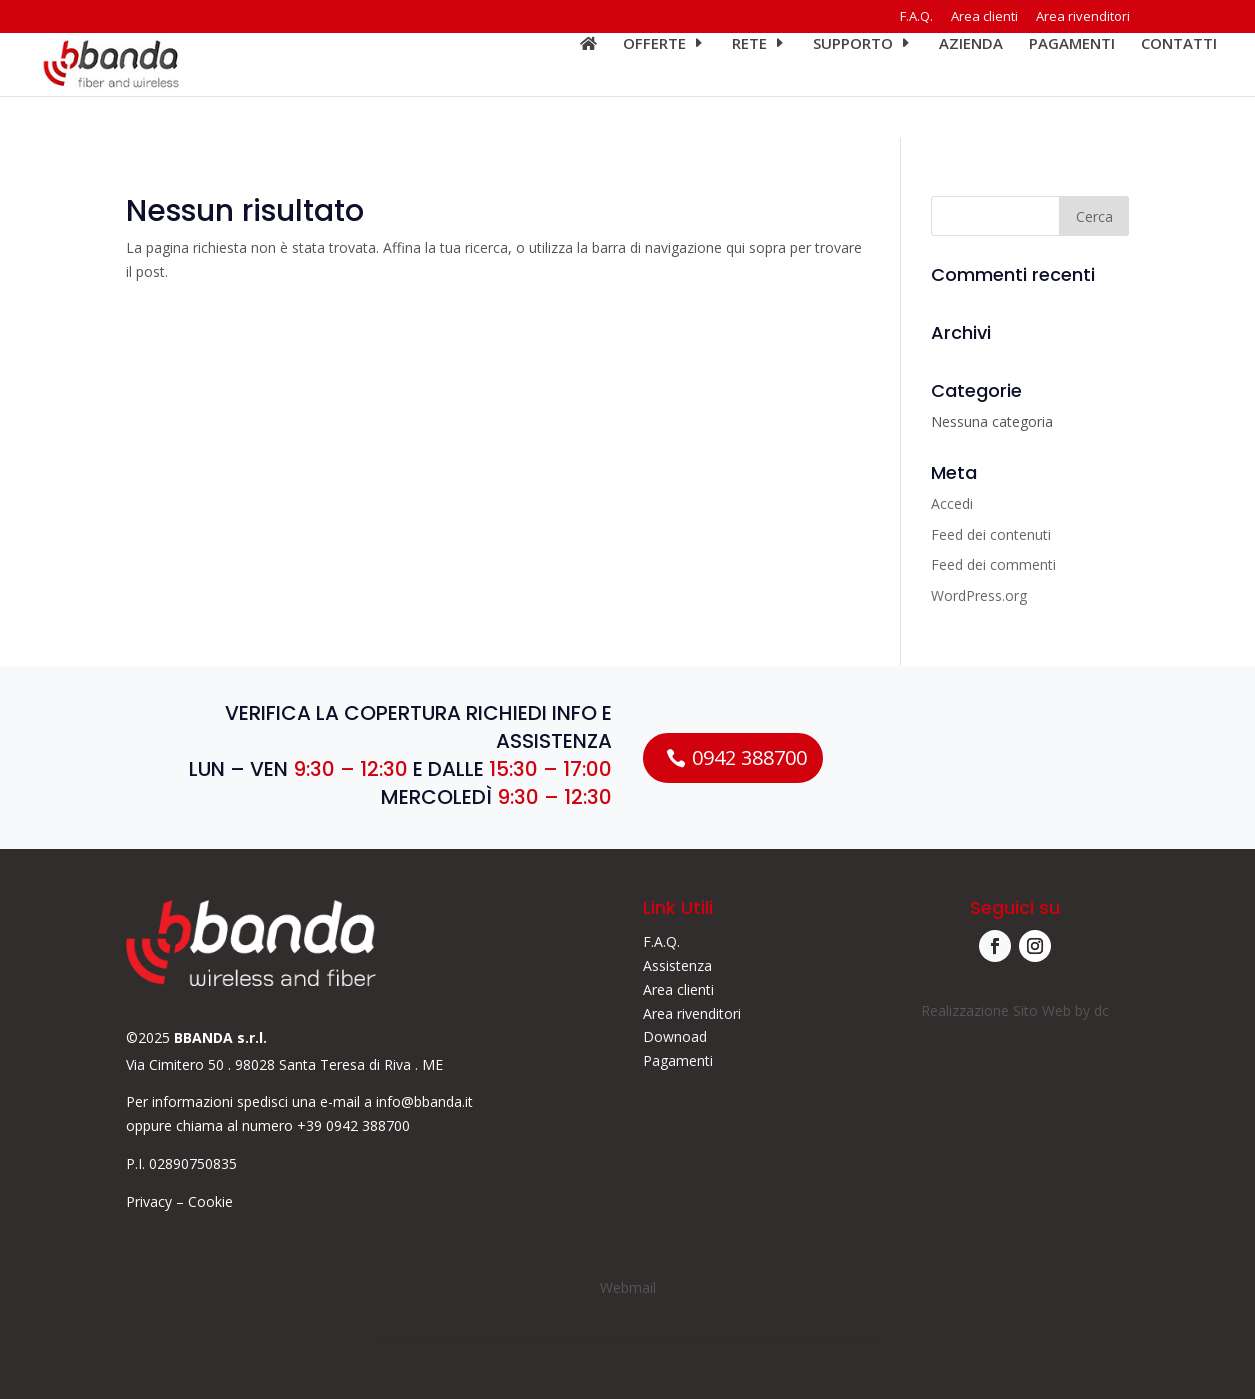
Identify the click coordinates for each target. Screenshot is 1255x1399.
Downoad (675, 1036)
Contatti (1179, 86)
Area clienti (984, 17)
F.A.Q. (916, 17)
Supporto (853, 86)
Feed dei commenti (993, 564)
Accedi (952, 503)
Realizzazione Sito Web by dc (1015, 1010)
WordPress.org (979, 595)
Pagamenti (1072, 86)
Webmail (628, 1287)
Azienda (971, 86)
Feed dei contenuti (991, 534)
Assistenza (677, 965)
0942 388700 (749, 757)
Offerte (654, 86)
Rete (749, 86)
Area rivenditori (1083, 17)
